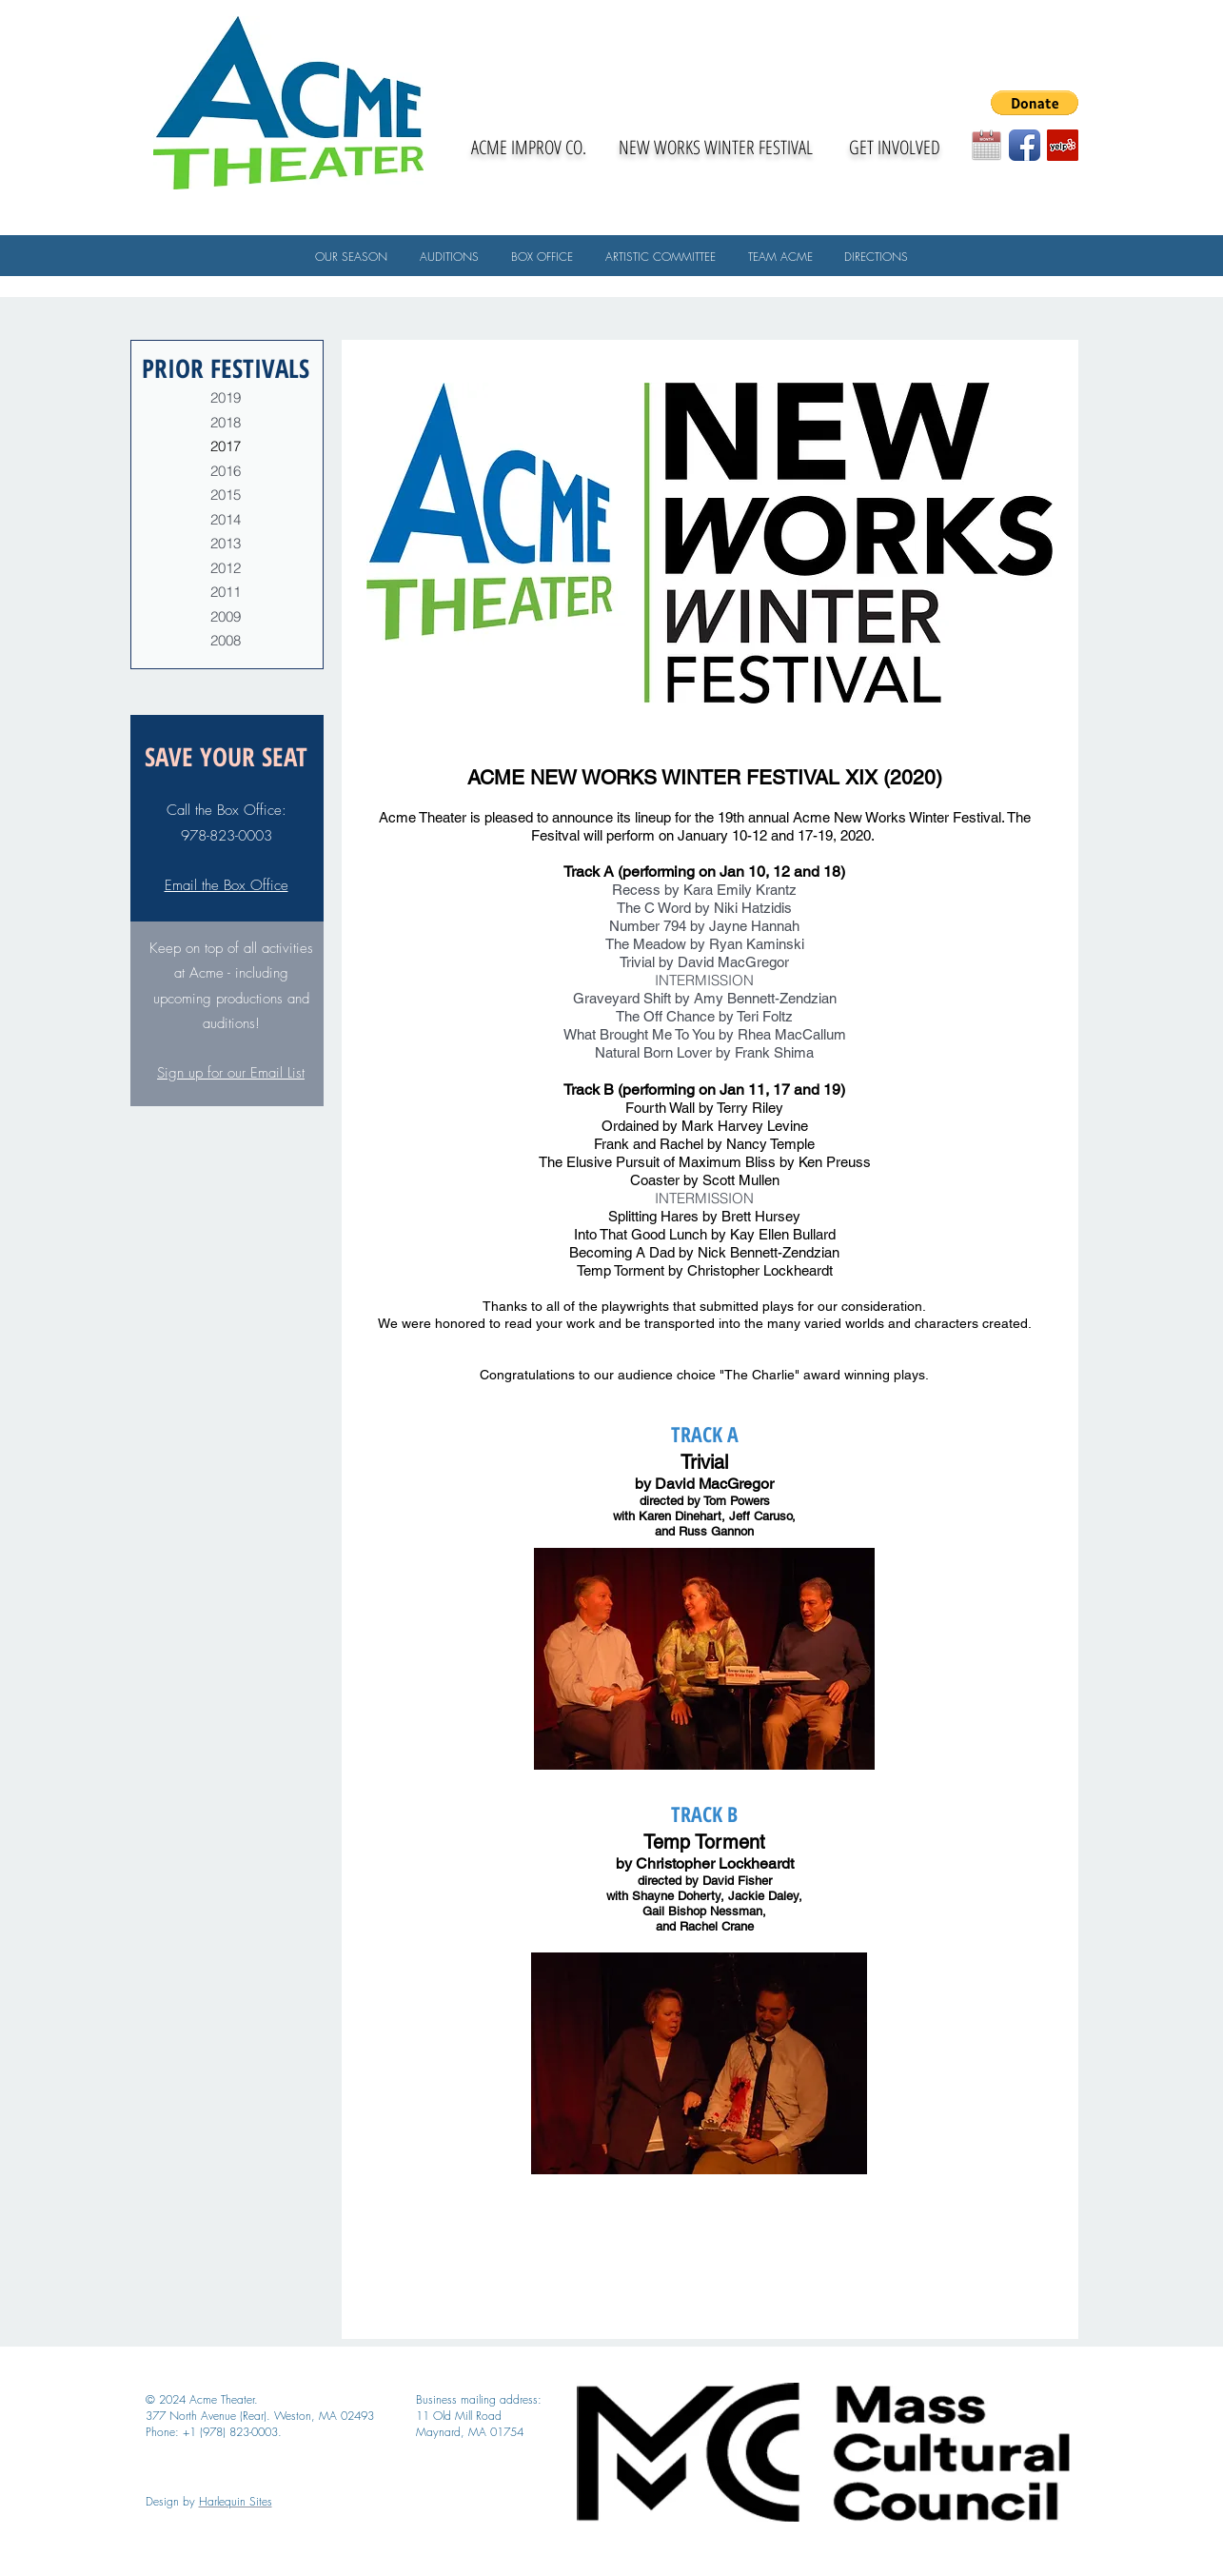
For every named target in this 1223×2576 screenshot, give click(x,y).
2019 (225, 397)
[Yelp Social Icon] (1062, 145)
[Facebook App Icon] (1024, 145)
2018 (225, 422)
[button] (1034, 102)
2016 (225, 471)
